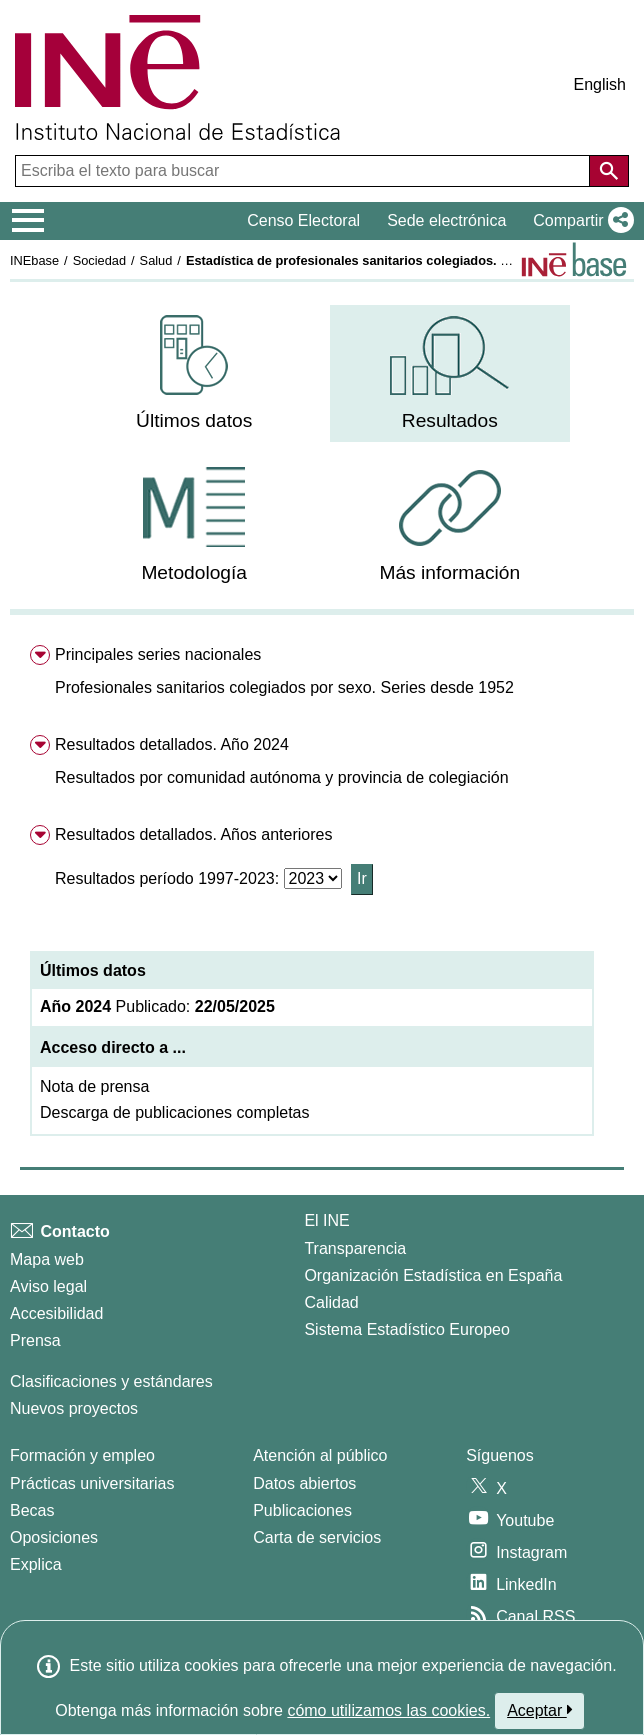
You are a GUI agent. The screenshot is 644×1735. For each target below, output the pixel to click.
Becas (32, 1510)
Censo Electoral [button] (303, 220)
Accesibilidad (56, 1313)
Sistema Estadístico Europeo (406, 1329)
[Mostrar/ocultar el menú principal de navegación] (28, 221)
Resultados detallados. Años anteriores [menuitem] (194, 834)
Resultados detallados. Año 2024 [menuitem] (172, 744)
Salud (156, 260)
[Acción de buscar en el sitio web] (609, 171)
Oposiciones (54, 1537)
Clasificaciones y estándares (111, 1381)
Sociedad (99, 260)
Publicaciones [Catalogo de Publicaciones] (302, 1510)
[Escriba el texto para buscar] (304, 171)
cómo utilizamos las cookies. (388, 1710)
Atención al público (320, 1455)
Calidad (331, 1302)
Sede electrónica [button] (446, 220)
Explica (36, 1564)
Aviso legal (48, 1286)
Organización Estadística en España (433, 1275)
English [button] (600, 84)
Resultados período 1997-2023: (169, 878)
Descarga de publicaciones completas (174, 1112)
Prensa (35, 1340)
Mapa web (47, 1259)
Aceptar (539, 1710)
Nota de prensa (94, 1086)
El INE (326, 1220)
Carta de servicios (317, 1537)
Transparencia (355, 1248)
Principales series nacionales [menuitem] (158, 654)
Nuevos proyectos (74, 1408)
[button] (579, 221)
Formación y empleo (82, 1455)
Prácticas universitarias (92, 1483)
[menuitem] (194, 373)
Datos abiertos (304, 1483)
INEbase (34, 260)
